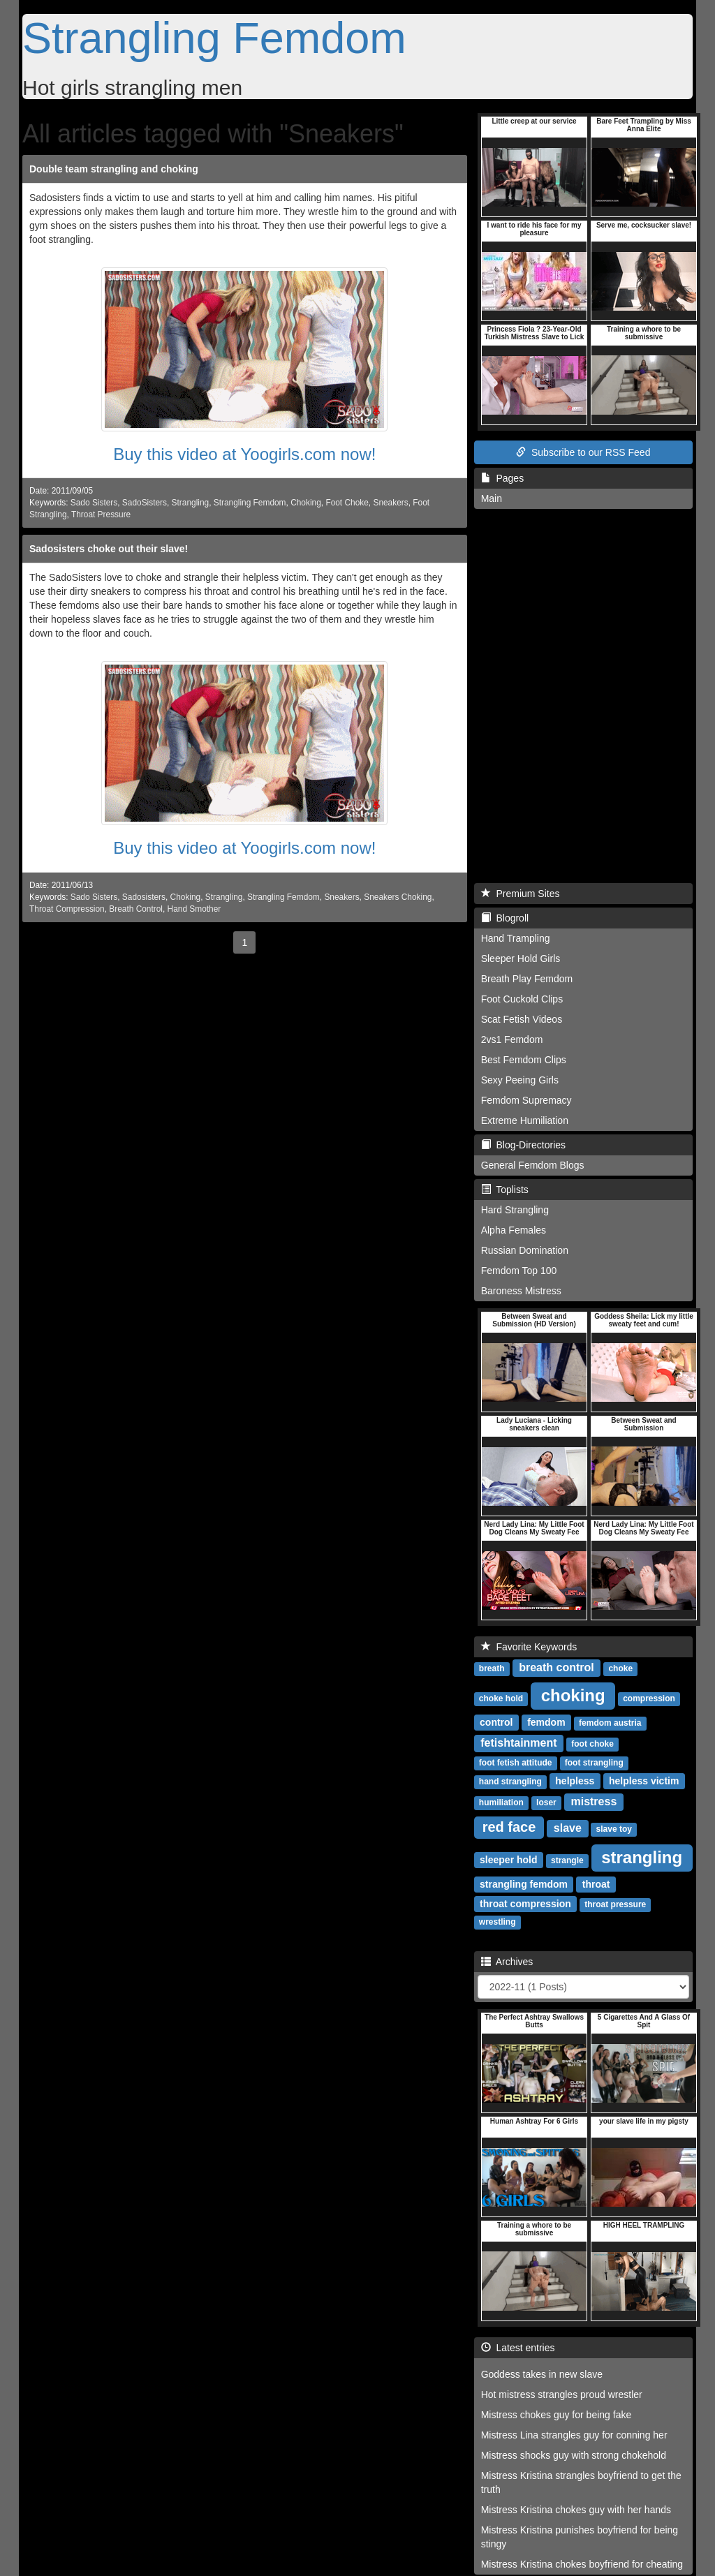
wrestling (497, 1922)
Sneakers (390, 503)
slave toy (614, 1829)
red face (509, 1827)
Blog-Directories (523, 1144)
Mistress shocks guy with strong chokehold (573, 2455)
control (496, 1722)
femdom (546, 1722)
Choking (305, 503)
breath (492, 1668)
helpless (574, 1780)
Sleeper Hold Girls (521, 958)
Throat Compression (67, 909)
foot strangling (594, 1763)
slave (568, 1828)
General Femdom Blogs (532, 1165)
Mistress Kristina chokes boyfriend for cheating (582, 2564)
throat (596, 1884)
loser (546, 1802)
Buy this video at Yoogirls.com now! (244, 454)
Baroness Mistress (521, 1290)
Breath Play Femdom (527, 978)
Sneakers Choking (398, 897)
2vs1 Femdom (512, 1039)
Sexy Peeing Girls (520, 1080)
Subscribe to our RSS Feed (583, 452)
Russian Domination (524, 1250)
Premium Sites (520, 893)
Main (491, 498)
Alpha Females (513, 1230)
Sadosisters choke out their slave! (108, 548)
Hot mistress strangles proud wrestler (561, 2394)
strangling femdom (524, 1884)
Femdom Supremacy (526, 1100)
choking (573, 1695)
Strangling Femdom (214, 37)
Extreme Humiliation (524, 1120)
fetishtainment (518, 1743)
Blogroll (505, 918)
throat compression (525, 1903)
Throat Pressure (101, 514)
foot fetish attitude (515, 1763)
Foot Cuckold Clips (522, 999)
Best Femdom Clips (523, 1059)
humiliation (501, 1802)
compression (649, 1698)
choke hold (501, 1698)
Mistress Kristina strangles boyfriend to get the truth (581, 2482)
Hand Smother (194, 909)
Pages (502, 478)
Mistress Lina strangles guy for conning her (574, 2435)
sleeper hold (508, 1859)
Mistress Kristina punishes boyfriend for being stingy (579, 2536)
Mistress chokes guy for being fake (556, 2414)
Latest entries (518, 2347)
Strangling (190, 503)
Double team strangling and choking (113, 169)
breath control (556, 1667)
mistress (593, 1801)
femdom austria (610, 1723)
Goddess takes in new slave (542, 2374)
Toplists (505, 1189)
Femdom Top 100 (519, 1270)
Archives (507, 1961)
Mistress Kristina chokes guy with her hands (576, 2509)
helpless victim (644, 1780)
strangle (567, 1860)
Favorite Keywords (529, 1646)
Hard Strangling (515, 1209)
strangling (641, 1857)
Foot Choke (346, 503)
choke (620, 1668)
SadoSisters (144, 503)
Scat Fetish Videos (521, 1019)
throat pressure (615, 1904)
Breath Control (136, 909)
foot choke (592, 1744)
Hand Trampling (515, 938)
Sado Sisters (94, 503)
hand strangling (510, 1781)
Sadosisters (143, 897)
